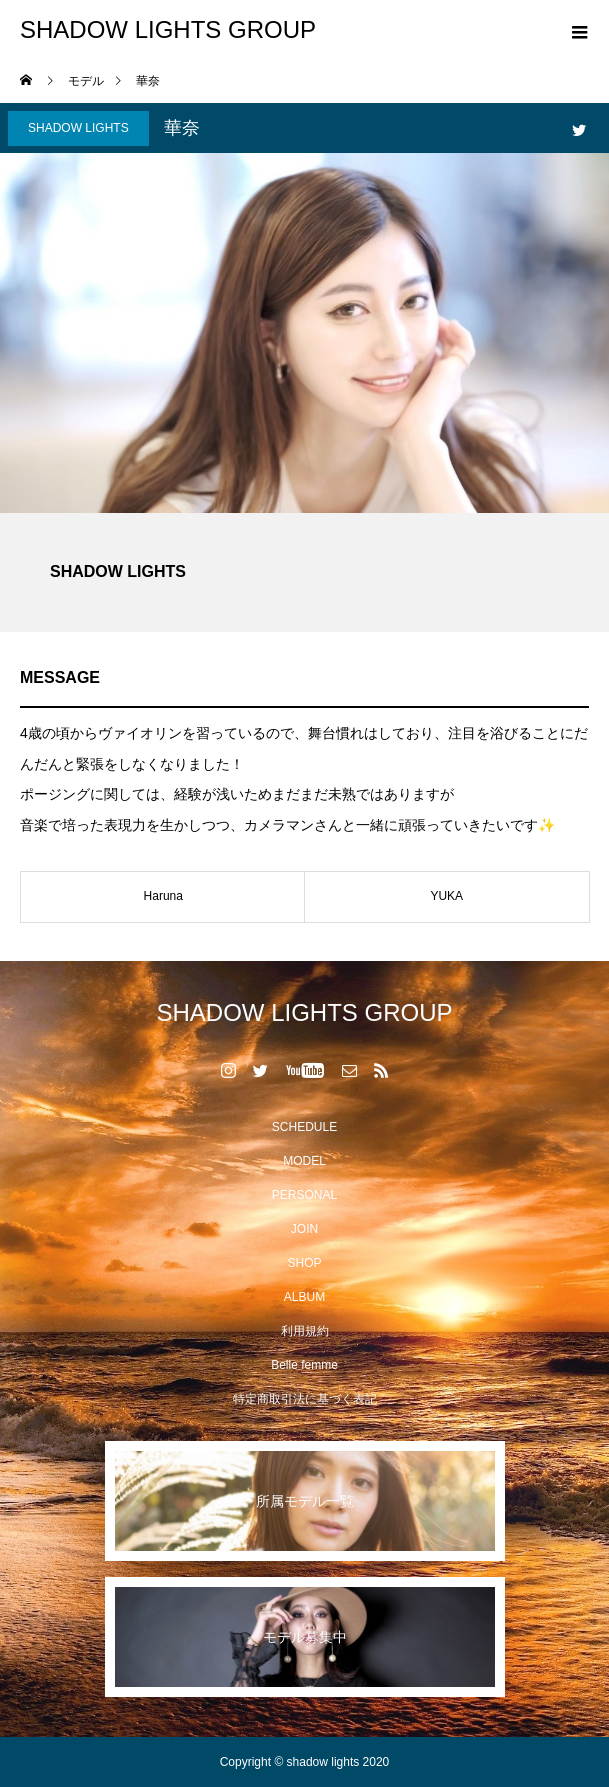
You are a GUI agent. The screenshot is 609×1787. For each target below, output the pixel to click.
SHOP (304, 1263)
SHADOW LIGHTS (78, 128)
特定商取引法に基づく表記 (305, 1399)
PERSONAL (304, 1195)
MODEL (304, 1161)
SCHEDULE (304, 1127)
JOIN (304, 1229)
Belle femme (304, 1365)
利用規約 (305, 1331)
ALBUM (304, 1297)
